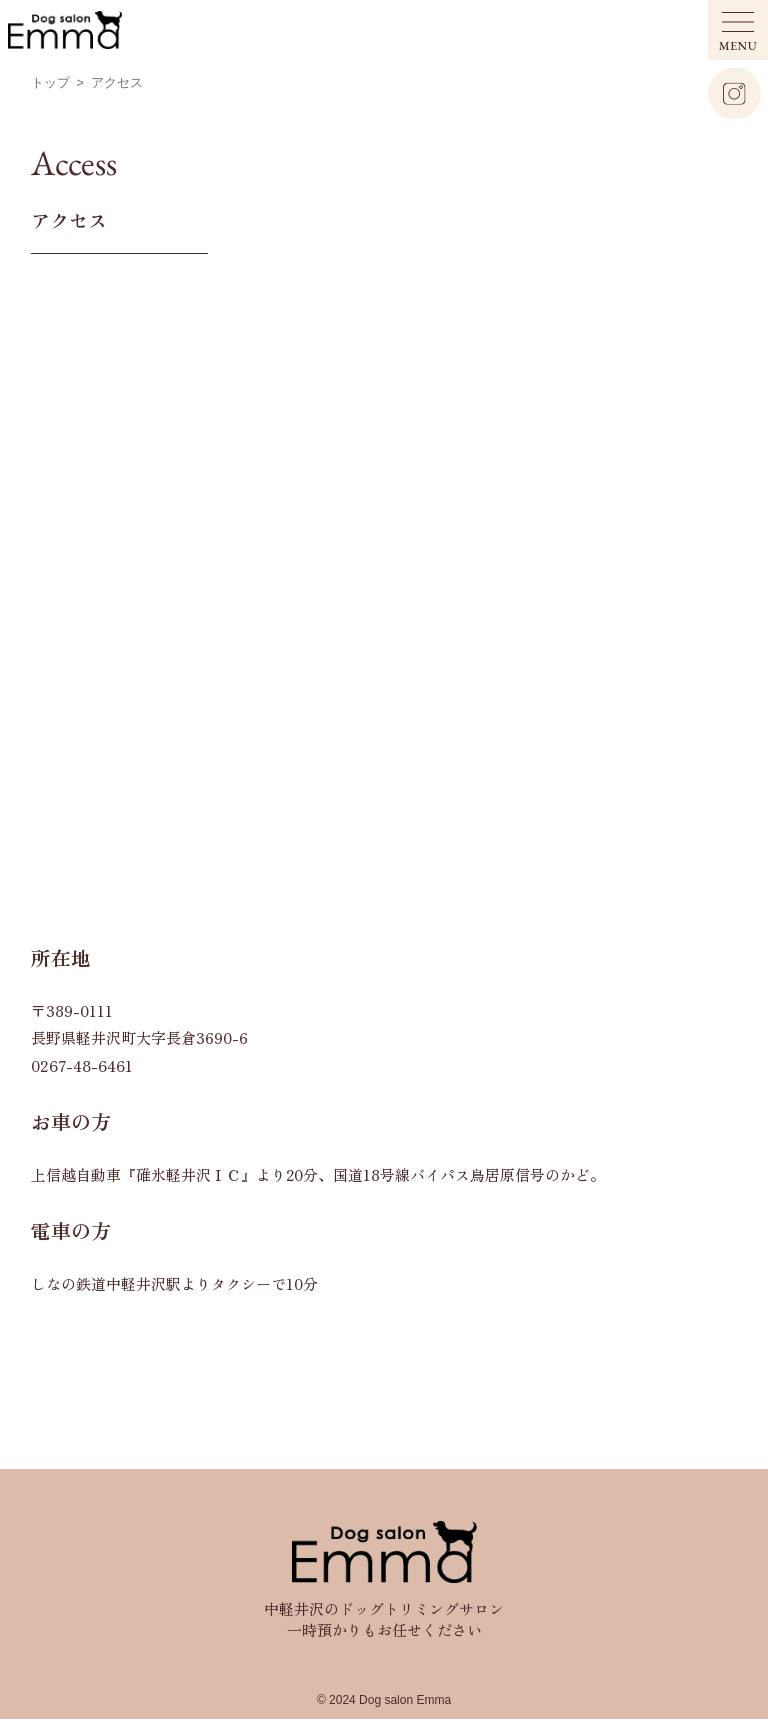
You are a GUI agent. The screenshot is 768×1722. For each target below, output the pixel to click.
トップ (50, 82)
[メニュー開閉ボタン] (738, 30)
